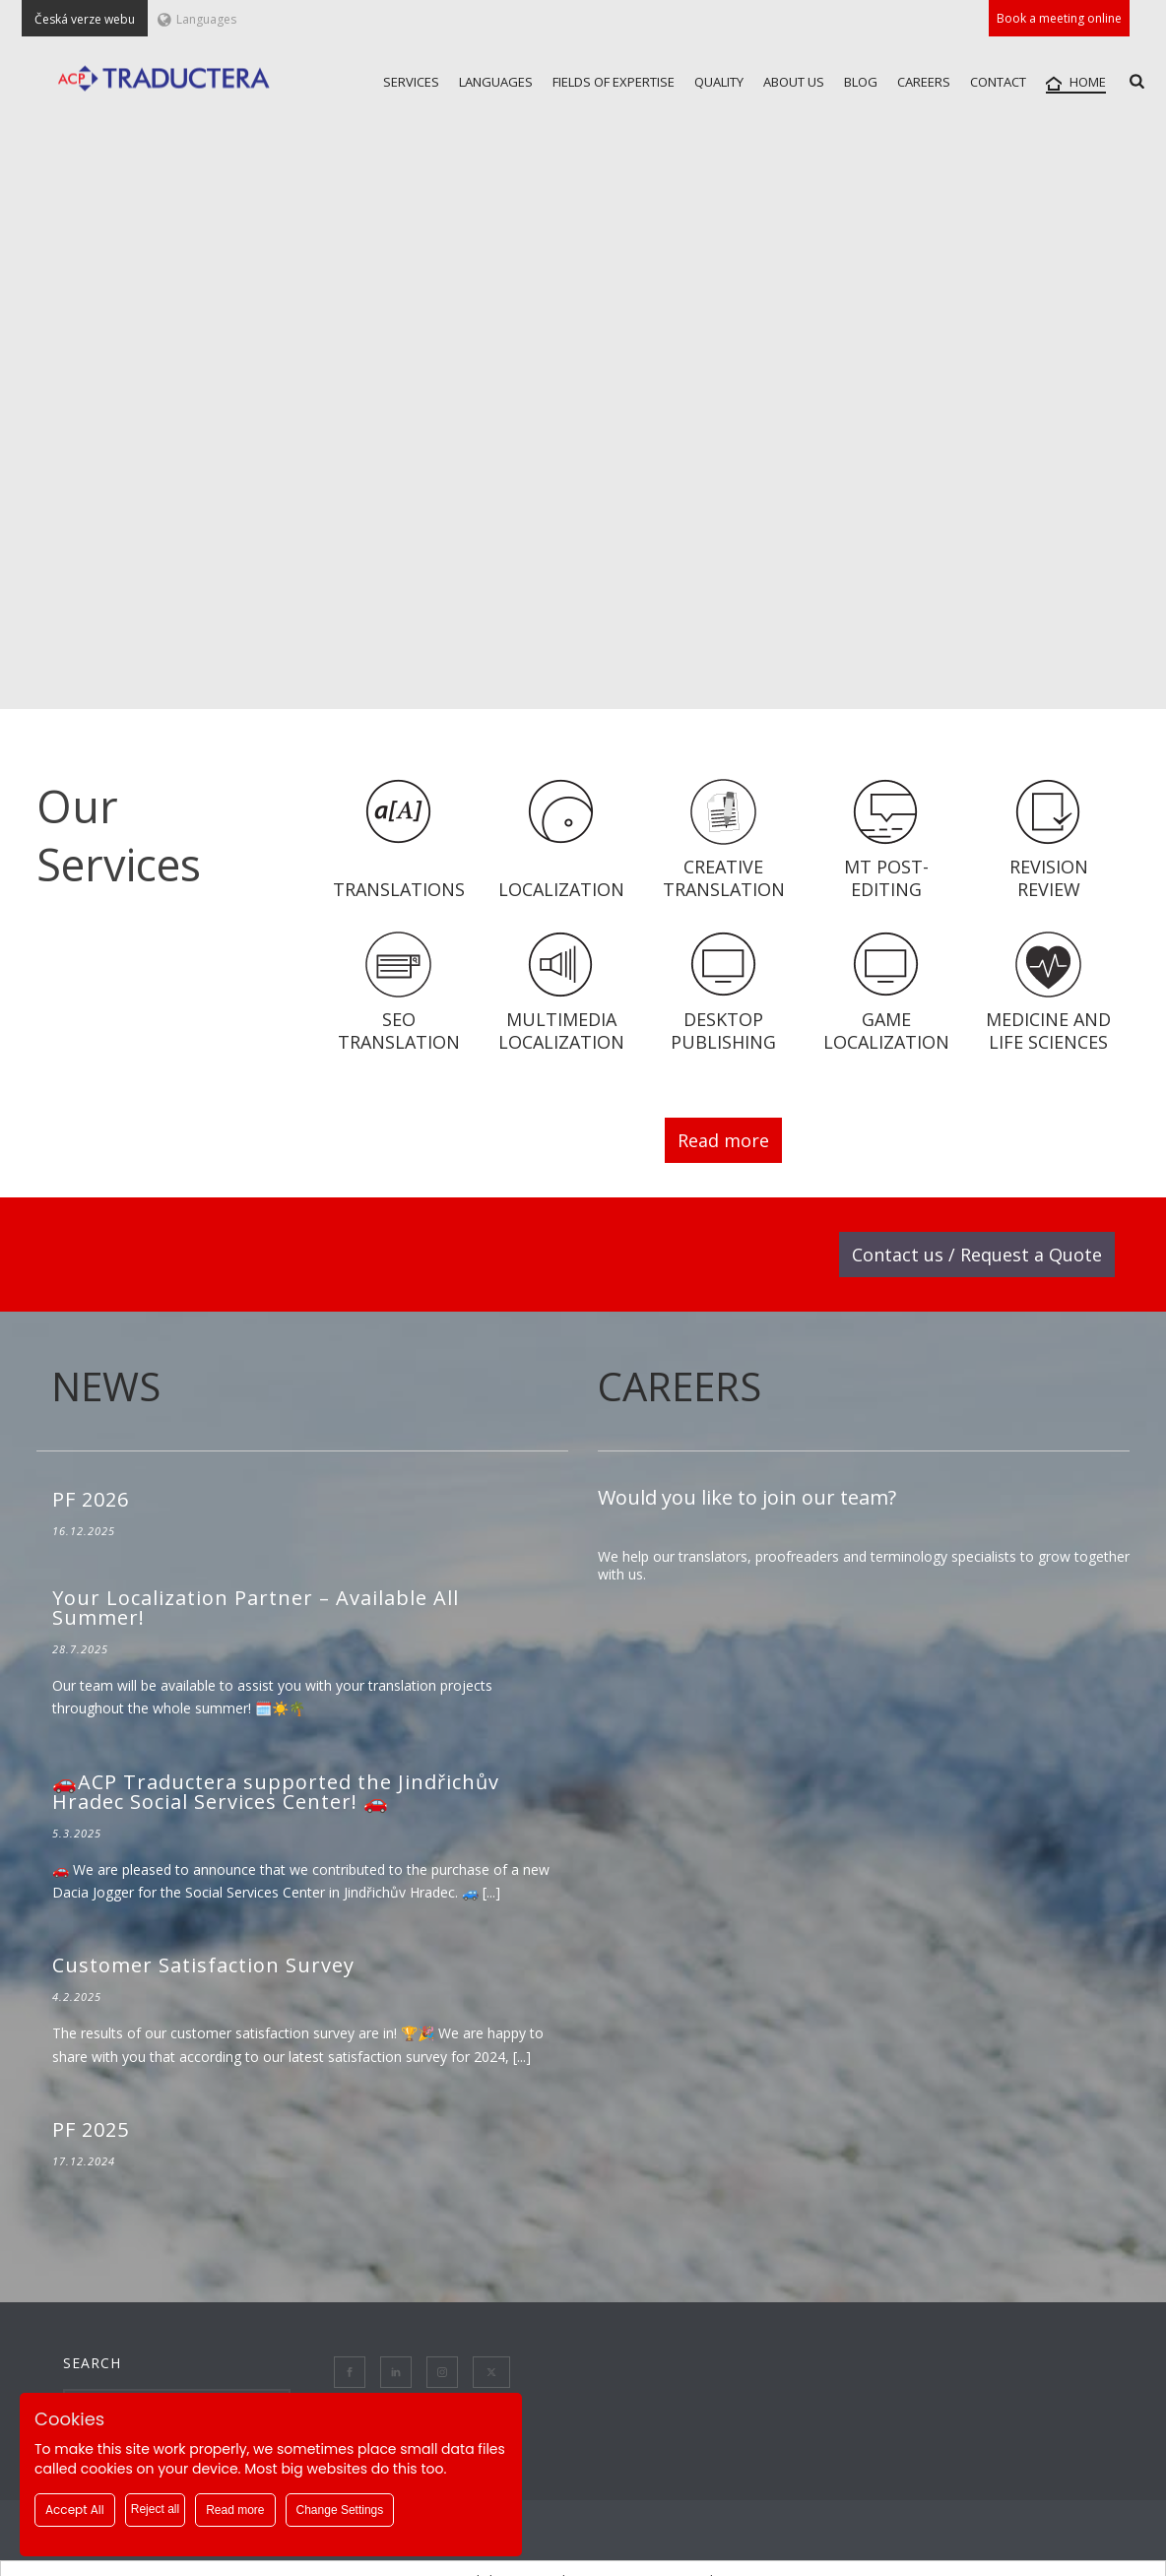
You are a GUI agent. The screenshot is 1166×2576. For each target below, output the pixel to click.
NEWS (106, 1386)
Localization (561, 889)
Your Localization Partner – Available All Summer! (255, 1607)
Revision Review (1048, 878)
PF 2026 (90, 1499)
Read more (723, 1140)
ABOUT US (793, 82)
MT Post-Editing (886, 878)
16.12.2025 (83, 1530)
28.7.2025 (80, 1649)
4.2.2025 (76, 1996)
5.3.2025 (76, 1833)
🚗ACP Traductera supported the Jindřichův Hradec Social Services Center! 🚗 (275, 1792)
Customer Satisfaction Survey (203, 1965)
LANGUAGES (496, 82)
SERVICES (411, 82)
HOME (1076, 82)
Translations (399, 889)
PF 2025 (90, 2129)
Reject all (155, 2509)
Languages (197, 19)
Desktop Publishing (723, 1030)
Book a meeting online (1059, 18)
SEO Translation (399, 1030)
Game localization (886, 1030)
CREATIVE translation (724, 878)
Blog (860, 82)
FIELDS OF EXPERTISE (613, 82)
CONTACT (998, 82)
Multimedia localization (561, 1030)
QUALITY (719, 82)
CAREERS (923, 82)
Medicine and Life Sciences (1048, 1030)
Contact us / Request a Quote (977, 1254)
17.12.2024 (83, 2161)
